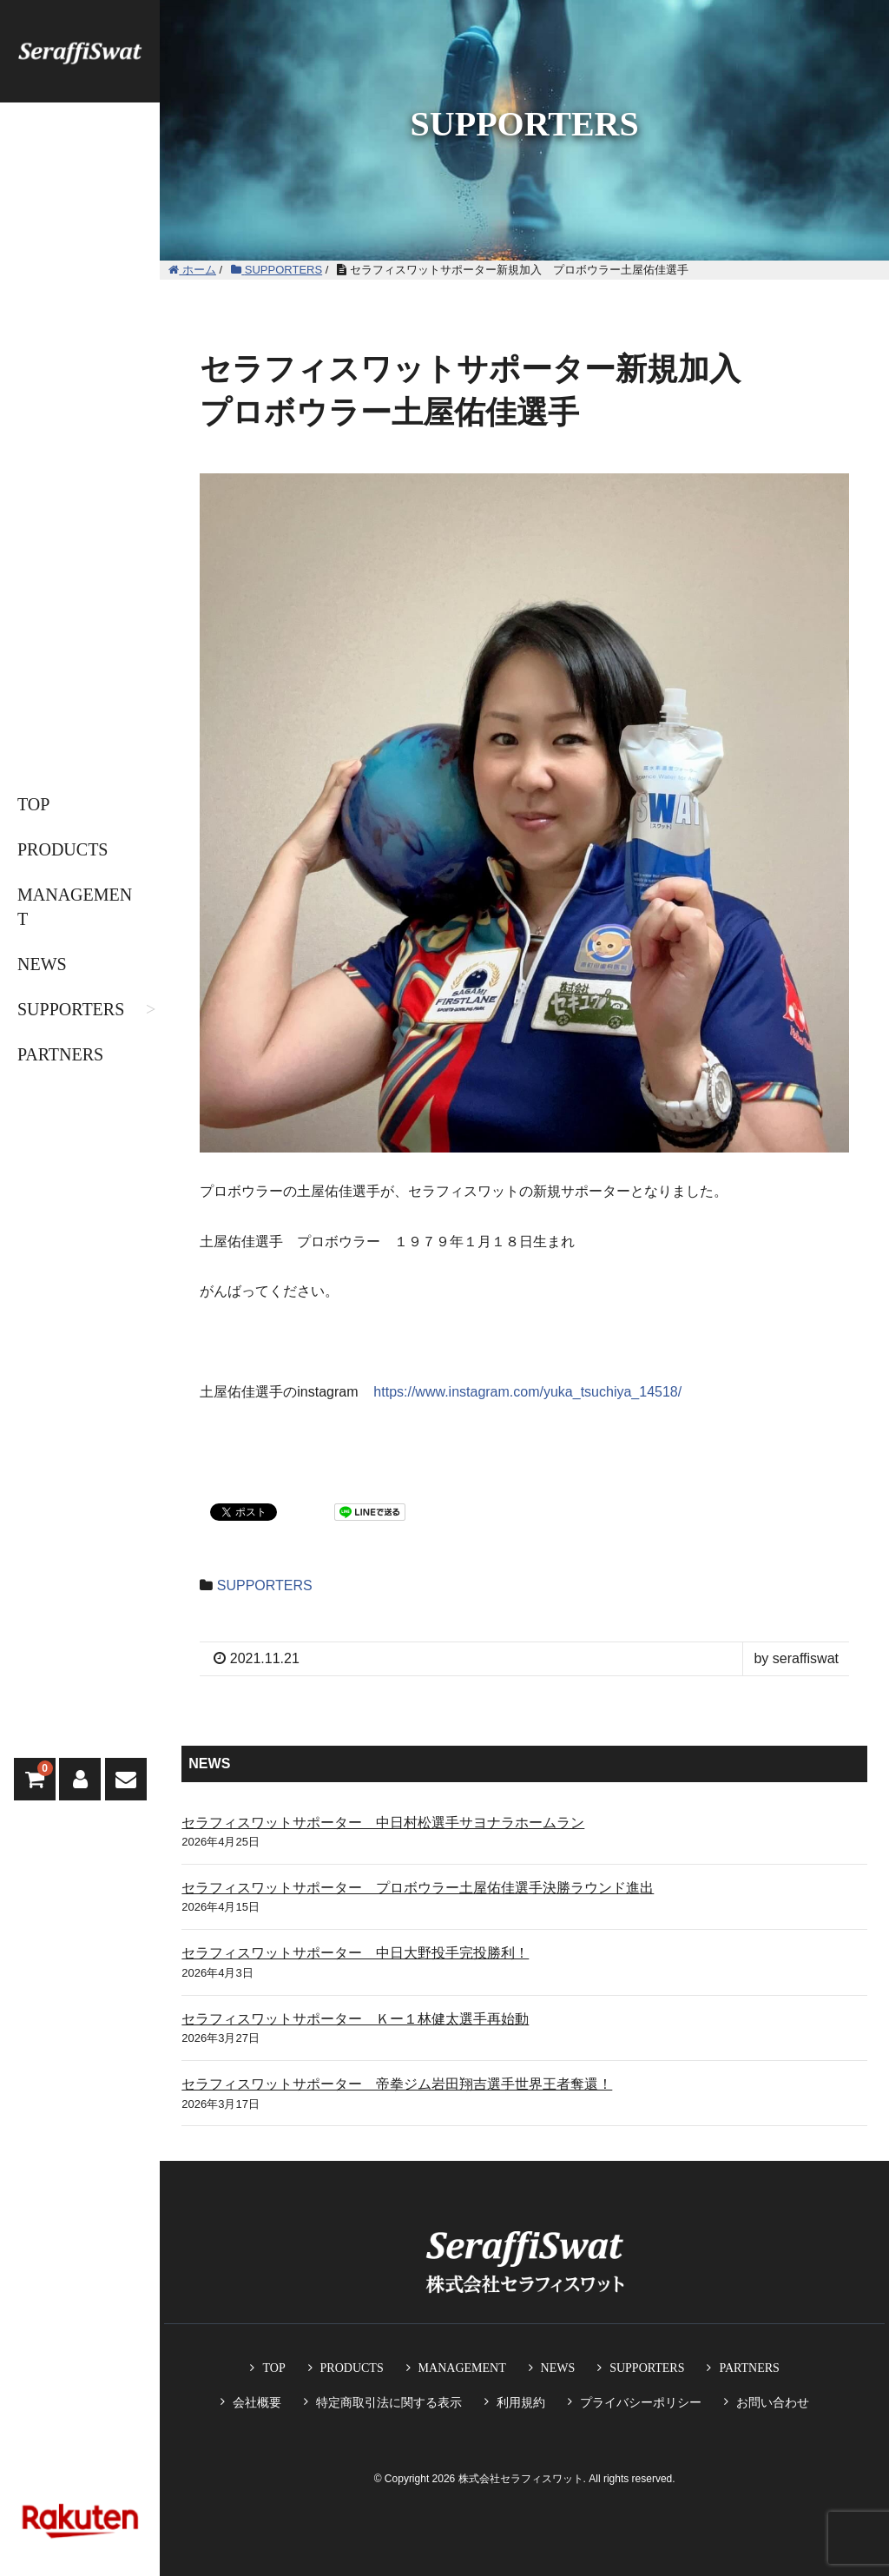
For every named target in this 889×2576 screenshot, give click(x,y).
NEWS (42, 964)
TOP (33, 804)
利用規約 (521, 2402)
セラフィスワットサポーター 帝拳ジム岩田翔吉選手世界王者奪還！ (396, 2084)
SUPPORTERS (70, 1009)
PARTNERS (60, 1054)
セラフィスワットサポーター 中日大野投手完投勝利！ (355, 1952)
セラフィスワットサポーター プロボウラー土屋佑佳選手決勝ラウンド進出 (417, 1887)
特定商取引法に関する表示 (389, 2402)
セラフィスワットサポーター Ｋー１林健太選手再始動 (355, 2018)
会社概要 (257, 2402)
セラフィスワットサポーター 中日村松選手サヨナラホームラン (382, 1822)
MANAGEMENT (74, 906)
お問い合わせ (772, 2402)
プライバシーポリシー (640, 2402)
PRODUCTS (62, 849)
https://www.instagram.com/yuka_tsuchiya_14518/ (527, 1391)
